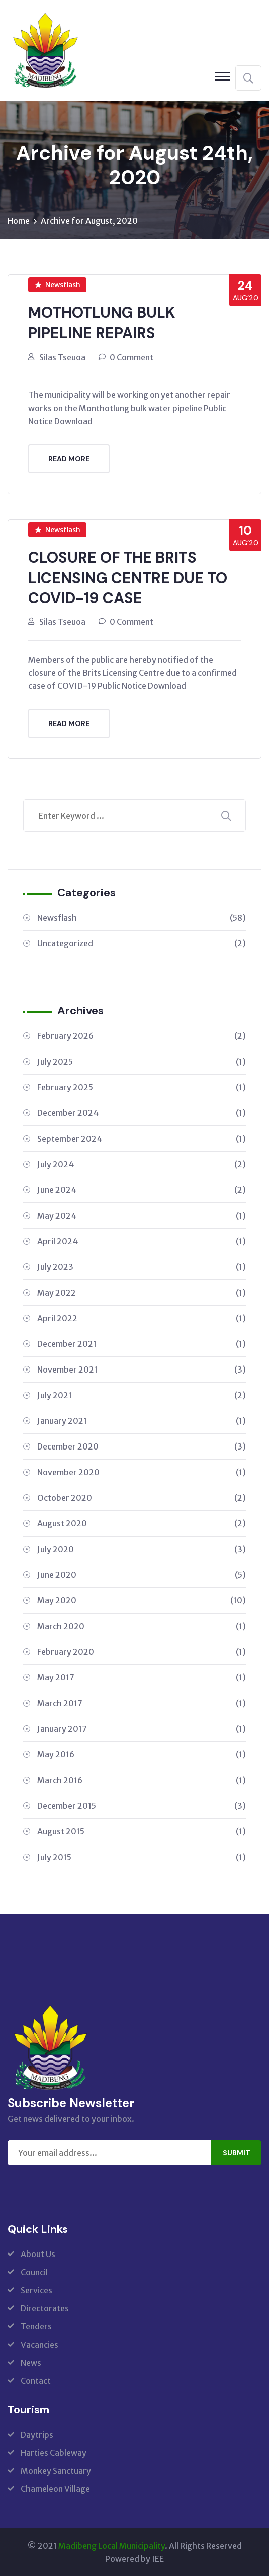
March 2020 (141, 1625)
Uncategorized (141, 942)
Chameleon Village (55, 2488)
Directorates (45, 2308)
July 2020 (141, 1548)
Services (36, 2290)
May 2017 (141, 1676)
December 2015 (141, 1805)
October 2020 (141, 1497)
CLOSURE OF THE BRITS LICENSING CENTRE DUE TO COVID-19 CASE (127, 577)
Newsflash (57, 284)
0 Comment (131, 357)
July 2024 (141, 1163)
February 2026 (141, 1035)
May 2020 (141, 1599)
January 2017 (141, 1728)
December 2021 (141, 1343)
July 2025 (141, 1061)
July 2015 (141, 1856)
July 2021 (141, 1394)
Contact (36, 2380)
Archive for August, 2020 (89, 221)
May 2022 (141, 1292)
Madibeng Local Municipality (111, 2545)
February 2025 (141, 1086)
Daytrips (37, 2434)
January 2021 (141, 1420)
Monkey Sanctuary (56, 2470)
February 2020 (141, 1651)
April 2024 (141, 1240)
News (31, 2362)
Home (19, 221)
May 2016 (141, 1753)
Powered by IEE (134, 2558)
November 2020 (141, 1471)
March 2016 (141, 1779)
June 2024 (141, 1189)
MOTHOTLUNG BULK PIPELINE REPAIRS (101, 323)
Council (34, 2272)
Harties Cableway (53, 2452)
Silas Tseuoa (62, 357)
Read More (68, 458)
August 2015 (141, 1830)
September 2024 (141, 1138)
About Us (38, 2253)
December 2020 (141, 1446)
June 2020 (141, 1574)
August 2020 (141, 1523)
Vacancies (39, 2344)
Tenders (36, 2326)
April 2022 (141, 1317)
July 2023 (141, 1266)
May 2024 (141, 1215)
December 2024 (141, 1112)
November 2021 (141, 1369)
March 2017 (141, 1702)
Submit (236, 2152)
